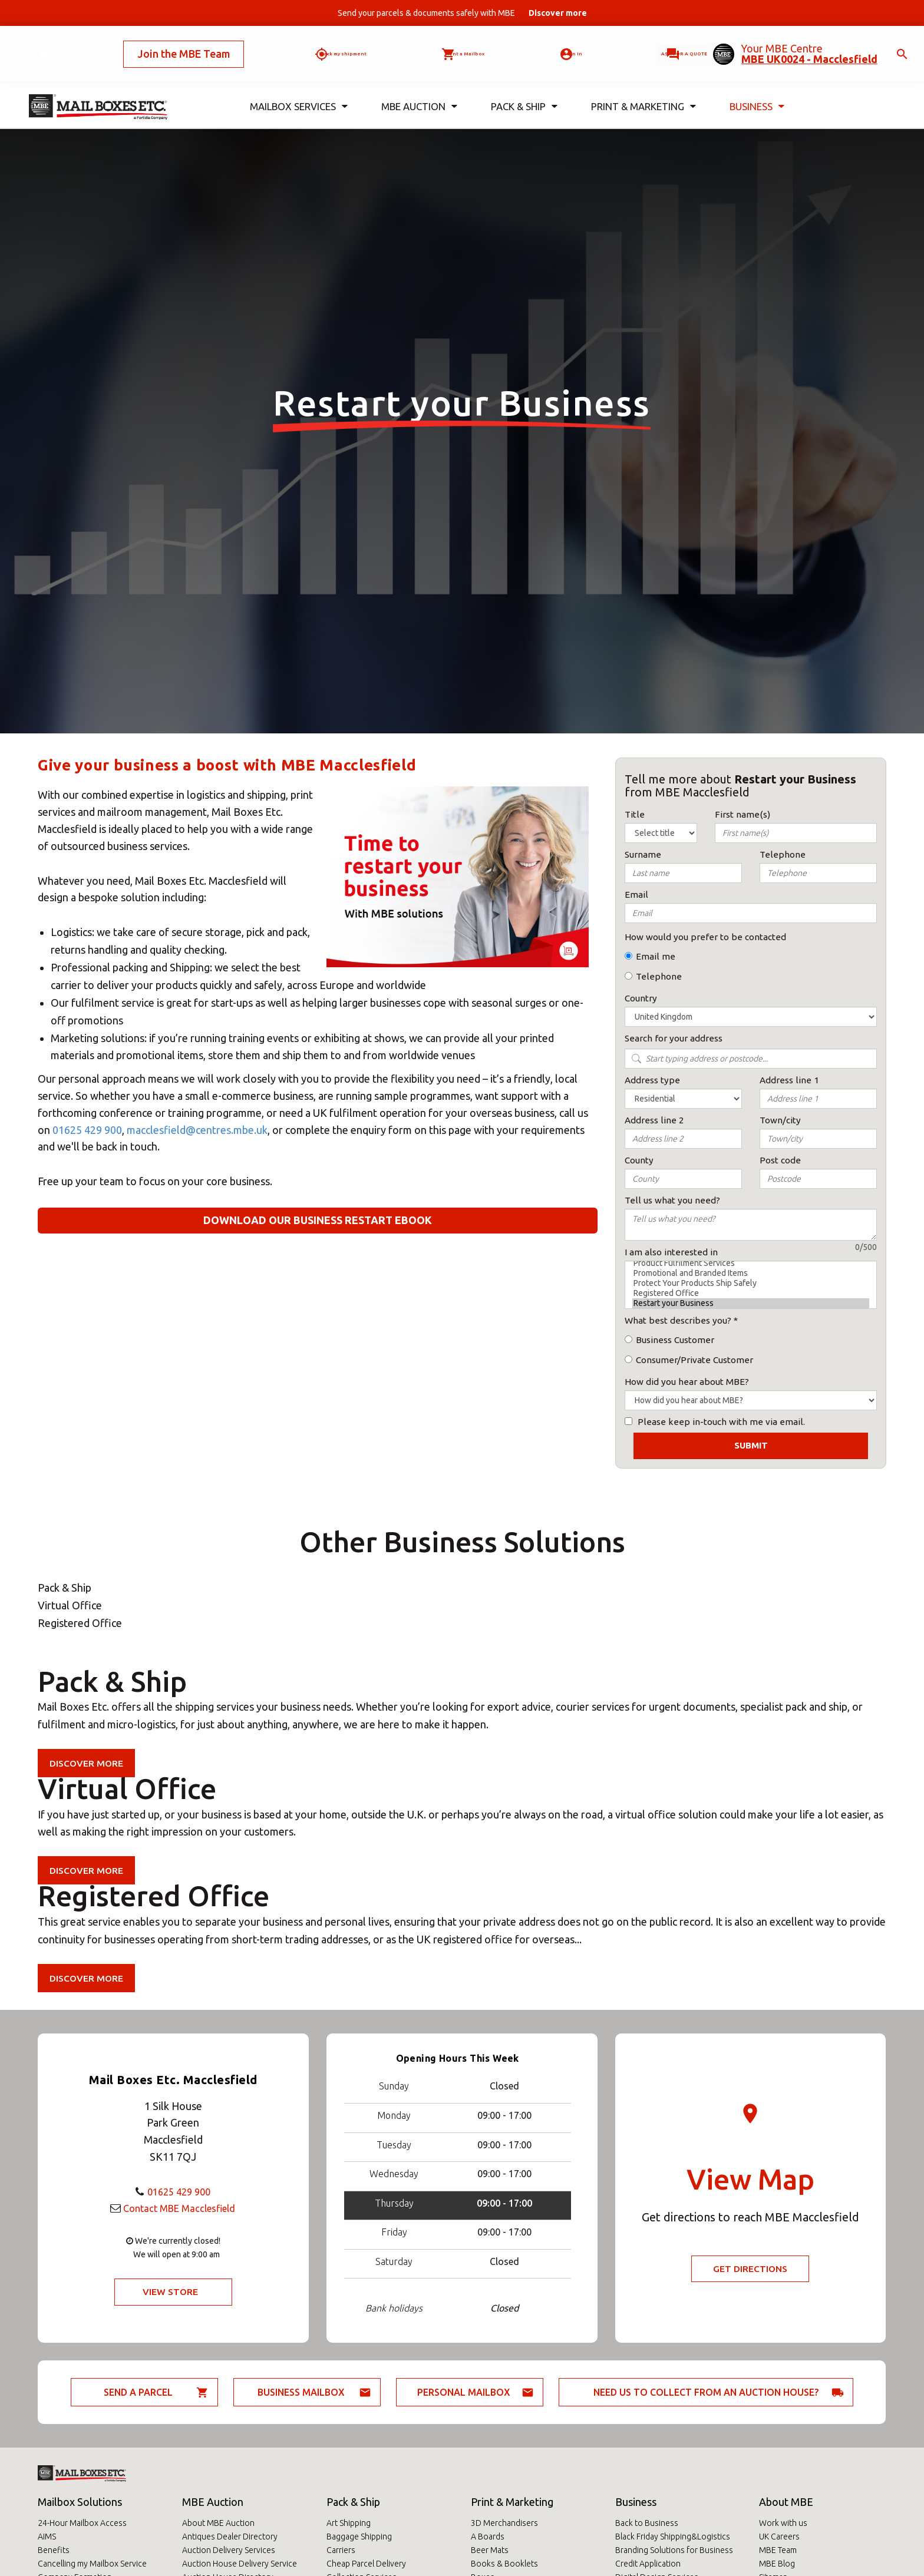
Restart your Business (750, 1303)
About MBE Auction (218, 2523)
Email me (655, 956)
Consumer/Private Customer (694, 1360)
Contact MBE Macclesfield (178, 2207)
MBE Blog (777, 2563)
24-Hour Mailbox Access (82, 2523)
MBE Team (778, 2550)
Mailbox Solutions (80, 2502)
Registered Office (750, 1293)
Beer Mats (490, 2550)
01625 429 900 (87, 1130)
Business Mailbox (301, 2392)
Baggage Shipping (359, 2536)
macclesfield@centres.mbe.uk (197, 1130)
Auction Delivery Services (228, 2550)
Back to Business (646, 2523)
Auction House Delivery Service (239, 2563)
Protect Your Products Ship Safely (750, 1283)
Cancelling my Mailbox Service (92, 2563)
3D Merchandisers (504, 2523)
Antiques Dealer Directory (230, 2536)
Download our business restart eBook (317, 1220)
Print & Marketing (512, 2502)
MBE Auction (212, 2502)
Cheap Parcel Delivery (366, 2563)
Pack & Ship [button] (524, 87)
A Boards (487, 2536)
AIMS (47, 2536)
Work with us (783, 2523)
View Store (170, 2292)
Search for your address (673, 1038)
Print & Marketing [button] (643, 87)
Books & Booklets (504, 2563)
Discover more (87, 1763)
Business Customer (675, 1340)
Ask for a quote (650, 44)
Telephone (659, 976)
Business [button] (757, 87)
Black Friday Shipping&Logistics (672, 2536)
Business (635, 2502)
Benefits (54, 2550)
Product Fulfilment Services (750, 1263)
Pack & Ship (353, 2502)
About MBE (786, 2502)
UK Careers (779, 2536)
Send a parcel (138, 2392)
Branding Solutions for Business (674, 2550)
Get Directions (750, 2269)
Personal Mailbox (463, 2392)
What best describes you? (678, 1320)
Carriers (340, 2550)
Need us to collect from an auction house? (706, 2392)
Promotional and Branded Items (750, 1273)
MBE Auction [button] (419, 87)
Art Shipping (348, 2523)
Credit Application (648, 2563)
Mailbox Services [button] (299, 87)
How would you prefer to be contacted (705, 937)
